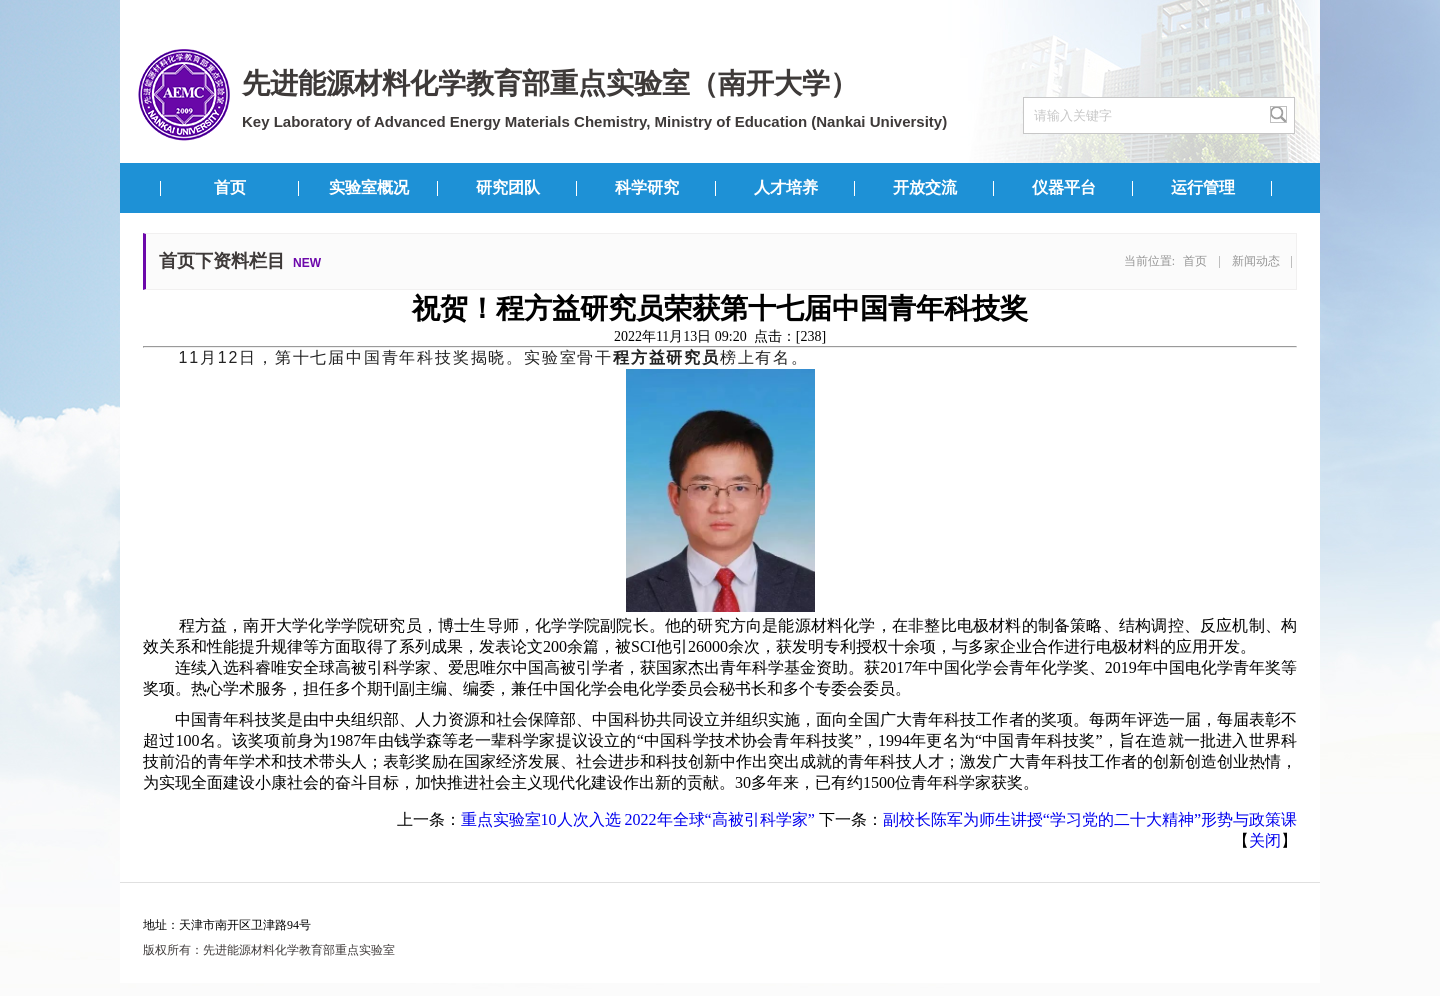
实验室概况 (369, 187)
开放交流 (925, 187)
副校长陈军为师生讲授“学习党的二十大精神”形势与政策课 (1090, 819)
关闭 (1265, 840)
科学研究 (647, 187)
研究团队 (508, 187)
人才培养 (786, 187)
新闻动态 (1256, 261)
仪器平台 (1064, 187)
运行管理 (1203, 187)
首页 (230, 187)
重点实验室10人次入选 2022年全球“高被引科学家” (638, 819)
